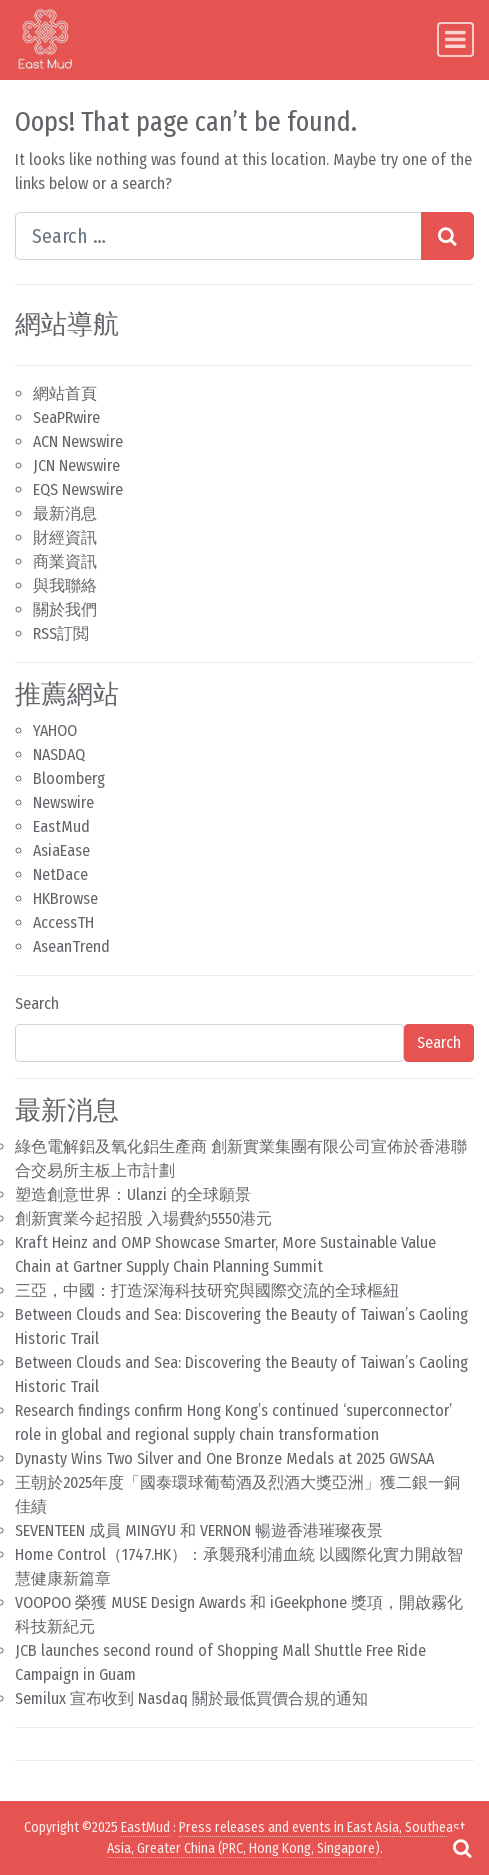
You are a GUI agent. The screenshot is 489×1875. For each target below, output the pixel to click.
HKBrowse (65, 898)
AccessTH (63, 922)
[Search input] (218, 236)
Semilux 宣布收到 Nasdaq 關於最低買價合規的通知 (191, 1698)
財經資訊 (65, 537)
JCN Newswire (76, 465)
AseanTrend (71, 946)
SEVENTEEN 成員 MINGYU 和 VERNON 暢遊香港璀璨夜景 (199, 1530)
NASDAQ (59, 754)
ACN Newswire (78, 441)
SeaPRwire (66, 417)
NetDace (60, 874)
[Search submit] (447, 236)
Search (37, 1003)
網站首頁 (65, 393)
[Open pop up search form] (462, 1848)
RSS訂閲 (61, 633)
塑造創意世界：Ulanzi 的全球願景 (133, 1194)
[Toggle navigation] (455, 39)
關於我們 (65, 609)
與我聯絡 (65, 585)
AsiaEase (61, 850)
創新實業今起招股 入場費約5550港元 (143, 1218)
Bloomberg (69, 778)
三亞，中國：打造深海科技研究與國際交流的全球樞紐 (207, 1290)
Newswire (63, 802)
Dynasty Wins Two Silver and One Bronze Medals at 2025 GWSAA (224, 1458)
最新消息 (65, 513)
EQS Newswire (78, 489)
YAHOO (55, 730)
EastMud (61, 826)
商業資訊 (65, 561)
